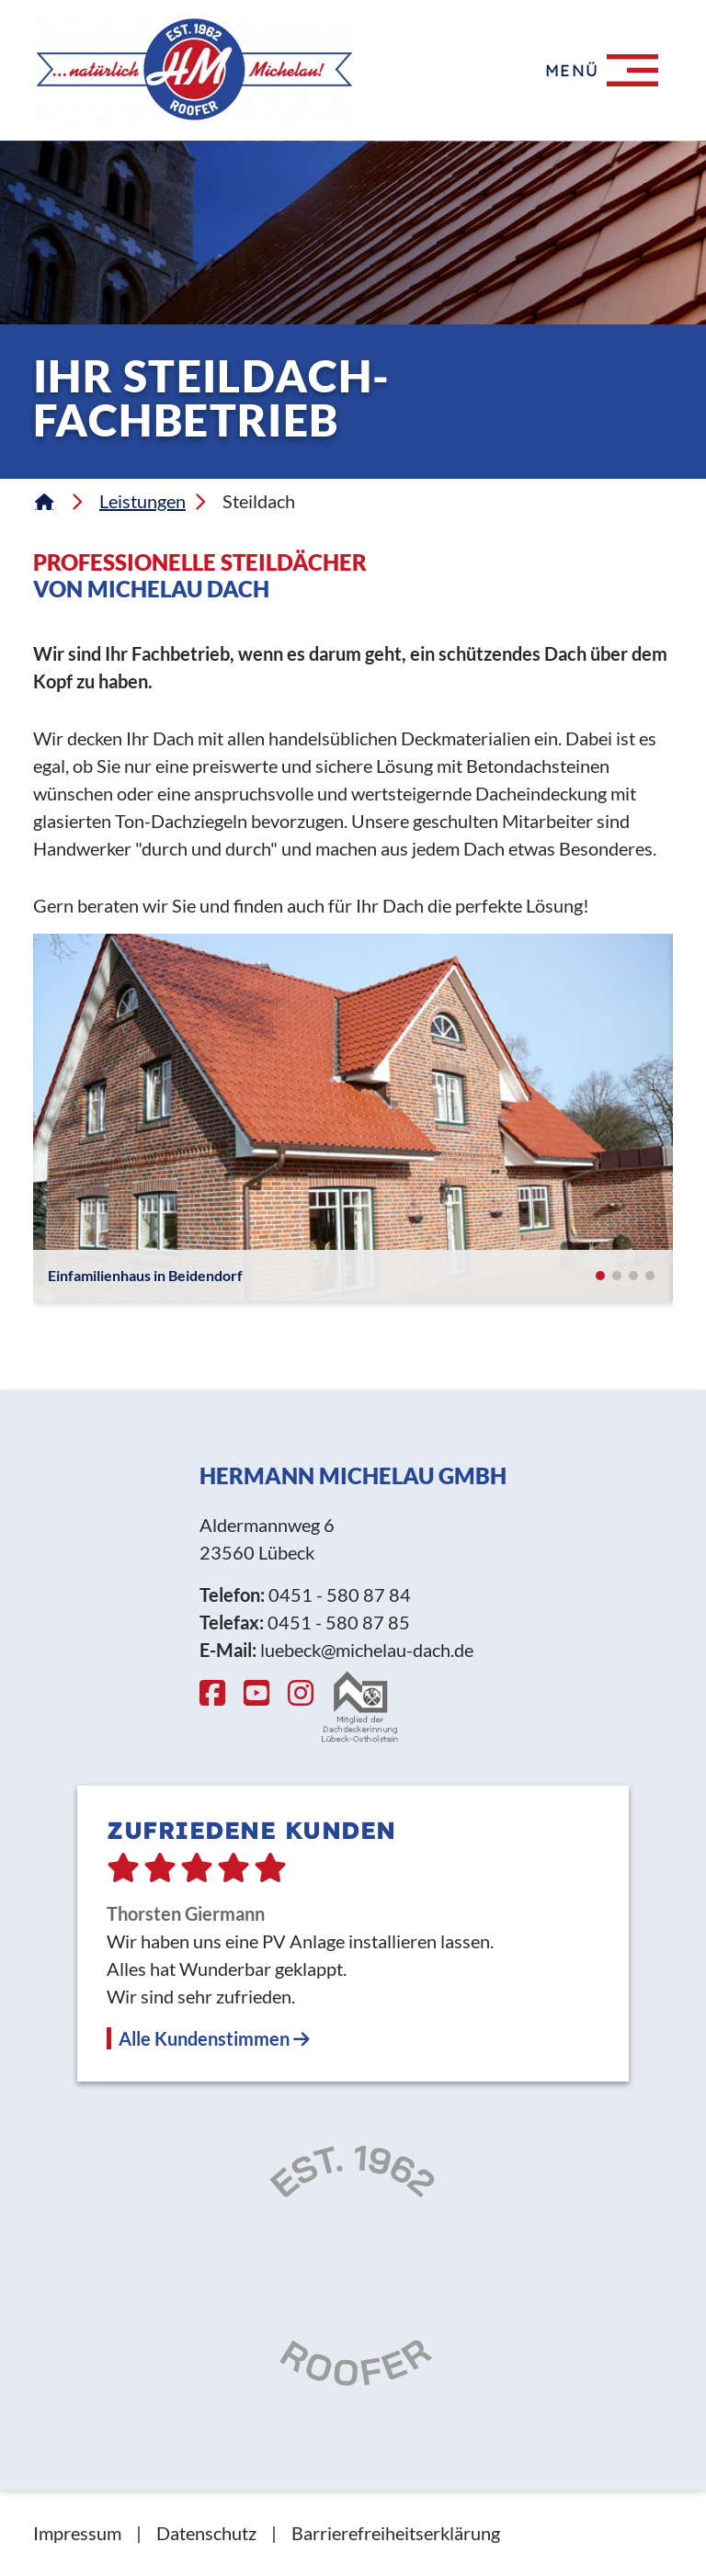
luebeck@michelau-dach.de (366, 1650)
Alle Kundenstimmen (214, 2038)
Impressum (77, 2533)
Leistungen (142, 501)
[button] (600, 1275)
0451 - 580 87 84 (339, 1594)
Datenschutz (206, 2533)
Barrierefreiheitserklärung (395, 2533)
